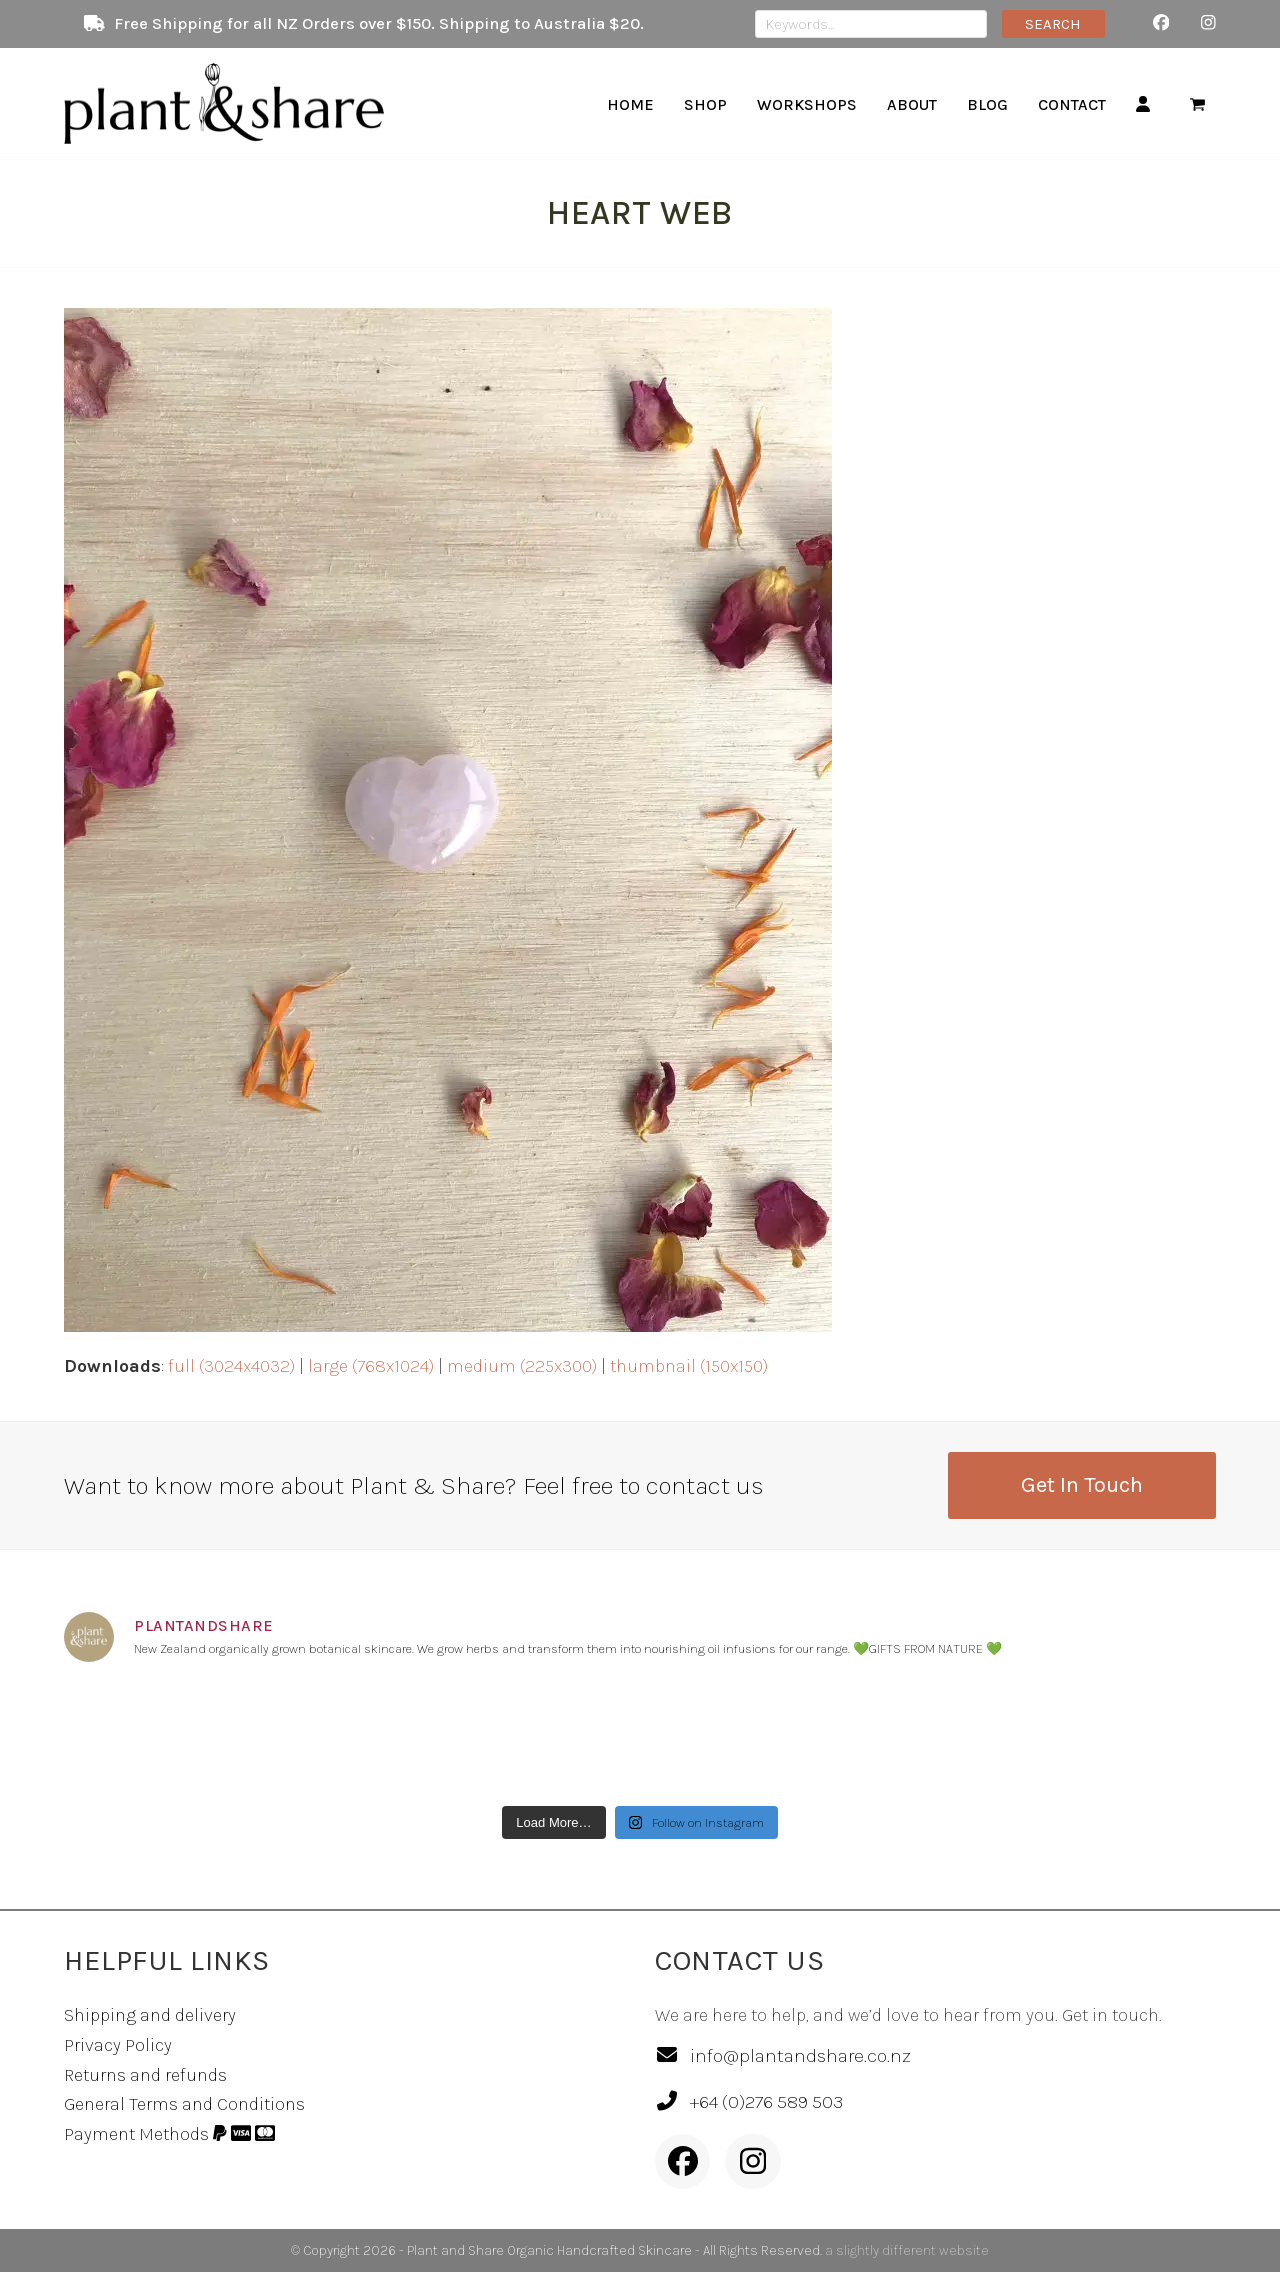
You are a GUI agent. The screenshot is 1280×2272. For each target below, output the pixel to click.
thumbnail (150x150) (689, 1366)
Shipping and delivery (150, 2015)
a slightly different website (907, 2250)
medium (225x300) (522, 1366)
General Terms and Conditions (184, 2104)
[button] (1197, 104)
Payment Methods (169, 2134)
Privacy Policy (118, 2045)
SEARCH (1053, 24)
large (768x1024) (371, 1366)
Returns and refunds (145, 2075)
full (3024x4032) (231, 1366)
